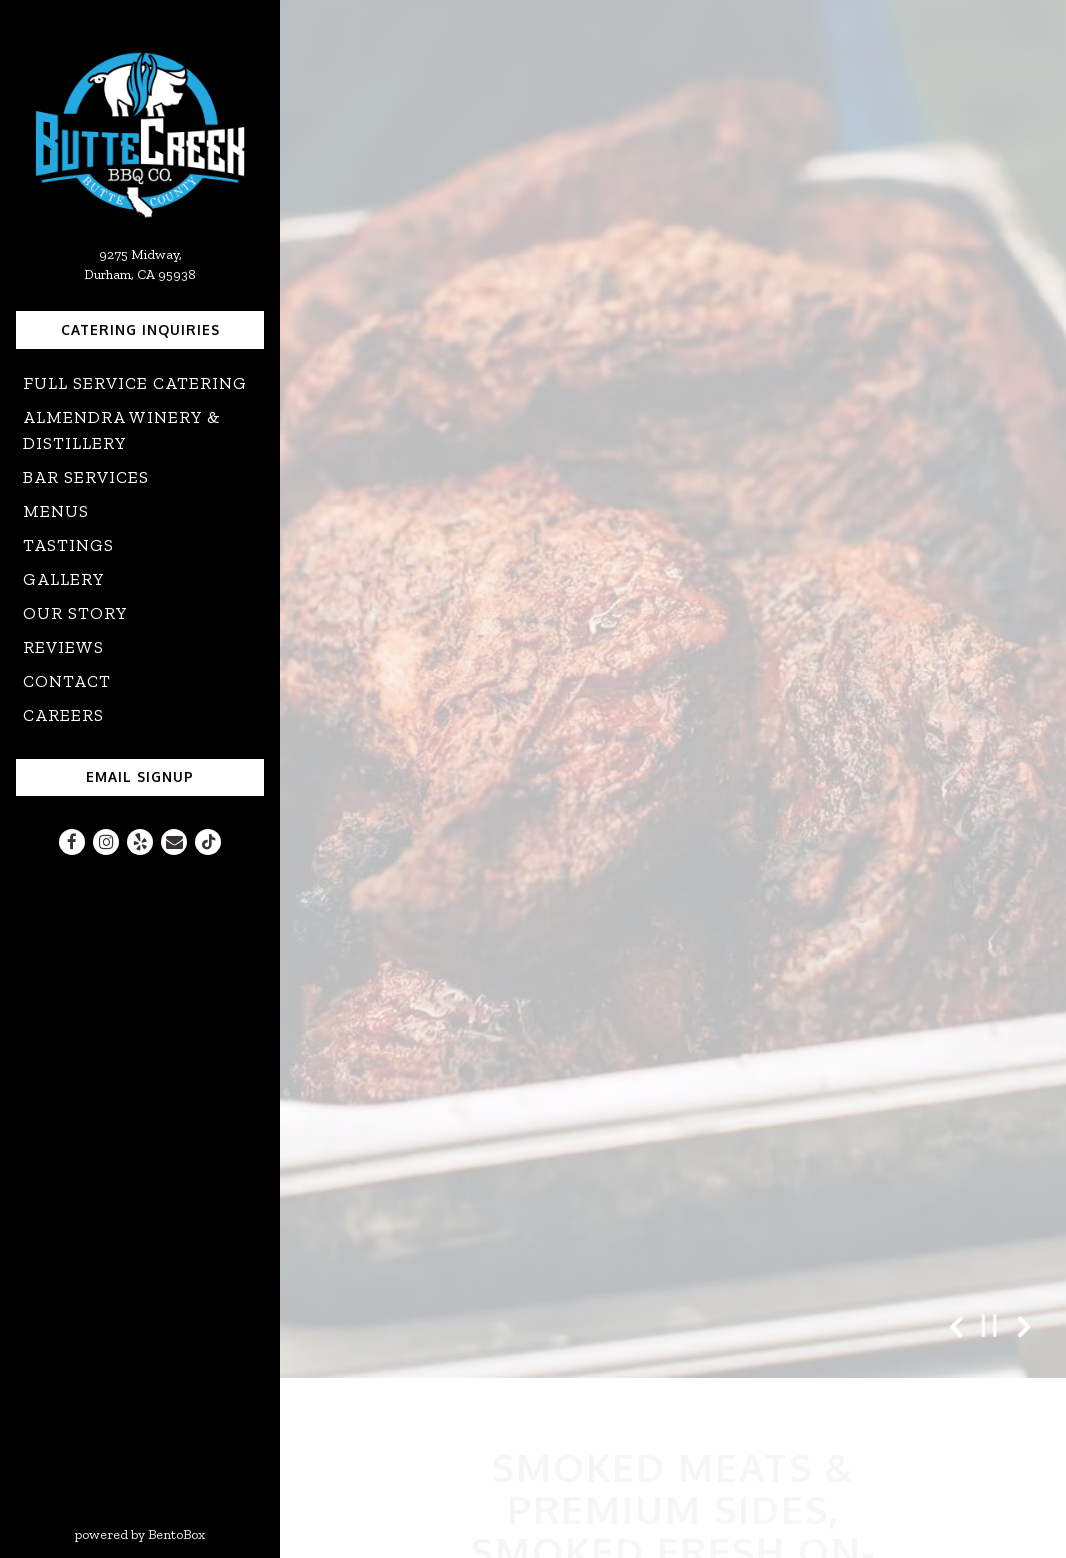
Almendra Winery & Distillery (122, 430)
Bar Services (86, 477)
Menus (56, 511)
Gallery (64, 579)
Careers (63, 715)
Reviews (63, 647)
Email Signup (140, 776)
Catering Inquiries (140, 329)
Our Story (75, 613)
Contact (67, 681)
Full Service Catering (135, 383)
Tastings (68, 545)
